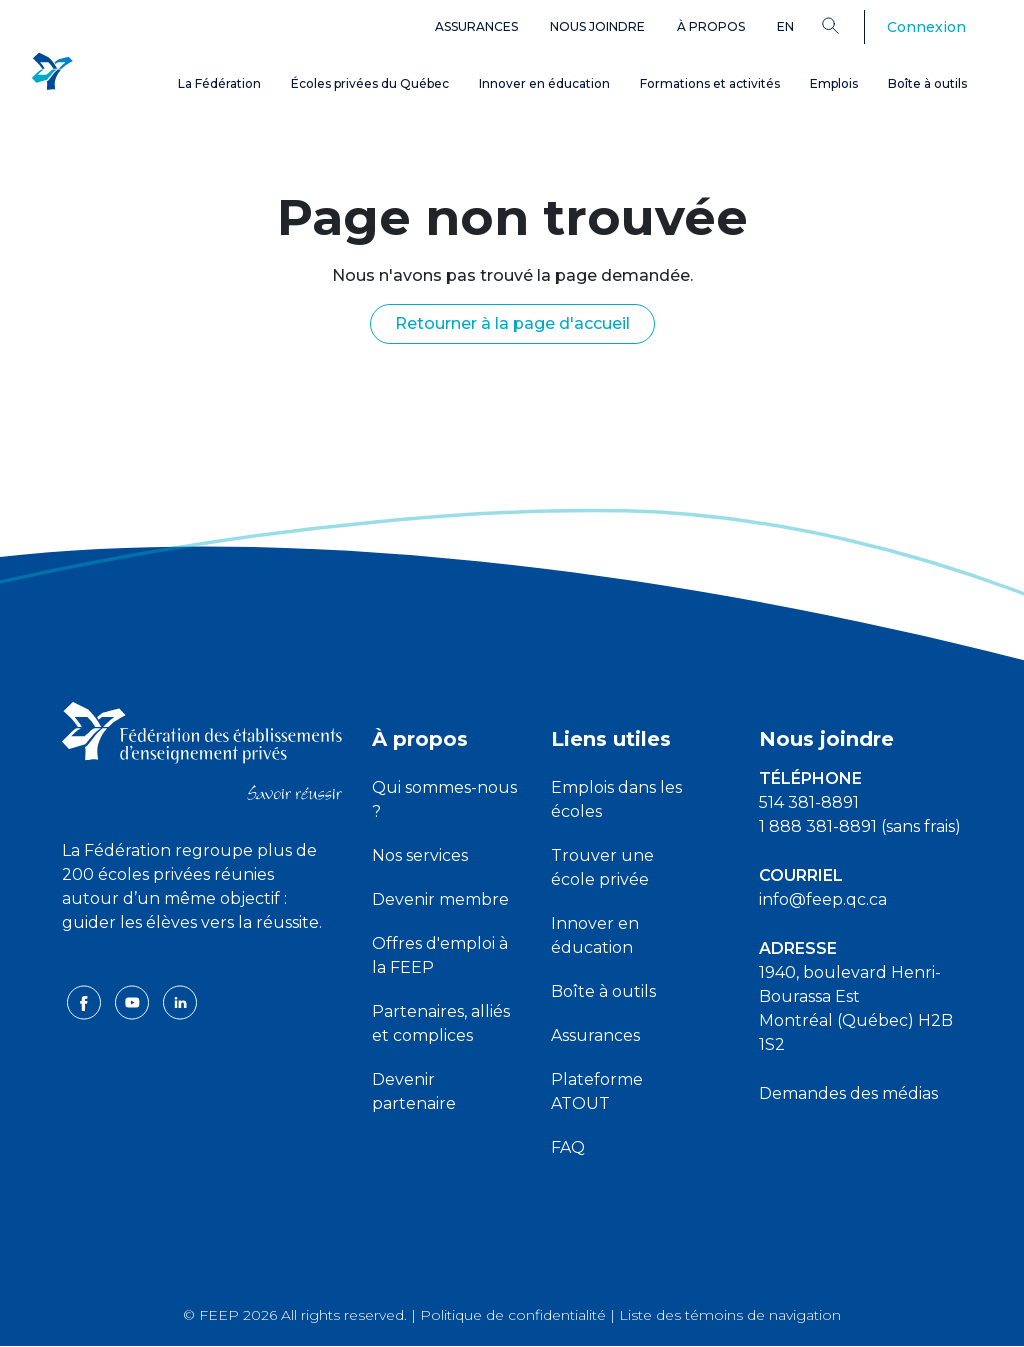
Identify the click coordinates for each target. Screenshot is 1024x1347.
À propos (711, 26)
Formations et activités (710, 83)
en (785, 26)
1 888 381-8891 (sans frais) (860, 826)
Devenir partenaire (414, 1091)
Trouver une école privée (602, 867)
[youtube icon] (134, 1025)
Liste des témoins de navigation (730, 1315)
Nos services (420, 855)
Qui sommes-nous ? (444, 799)
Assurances (476, 26)
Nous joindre (597, 26)
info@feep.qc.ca (823, 899)
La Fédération (219, 83)
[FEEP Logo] (52, 71)
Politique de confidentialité (513, 1315)
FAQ (568, 1147)
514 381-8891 (809, 802)
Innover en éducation (544, 83)
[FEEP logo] (202, 749)
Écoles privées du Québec (370, 83)
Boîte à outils (927, 83)
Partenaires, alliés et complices (441, 1023)
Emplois (834, 83)
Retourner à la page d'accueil (512, 323)
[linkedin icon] (180, 1025)
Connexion (926, 27)
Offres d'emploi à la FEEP (440, 955)
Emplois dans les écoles (616, 799)
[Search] (845, 25)
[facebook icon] (86, 1025)
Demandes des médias (848, 1093)
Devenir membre (440, 899)
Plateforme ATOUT (597, 1091)
